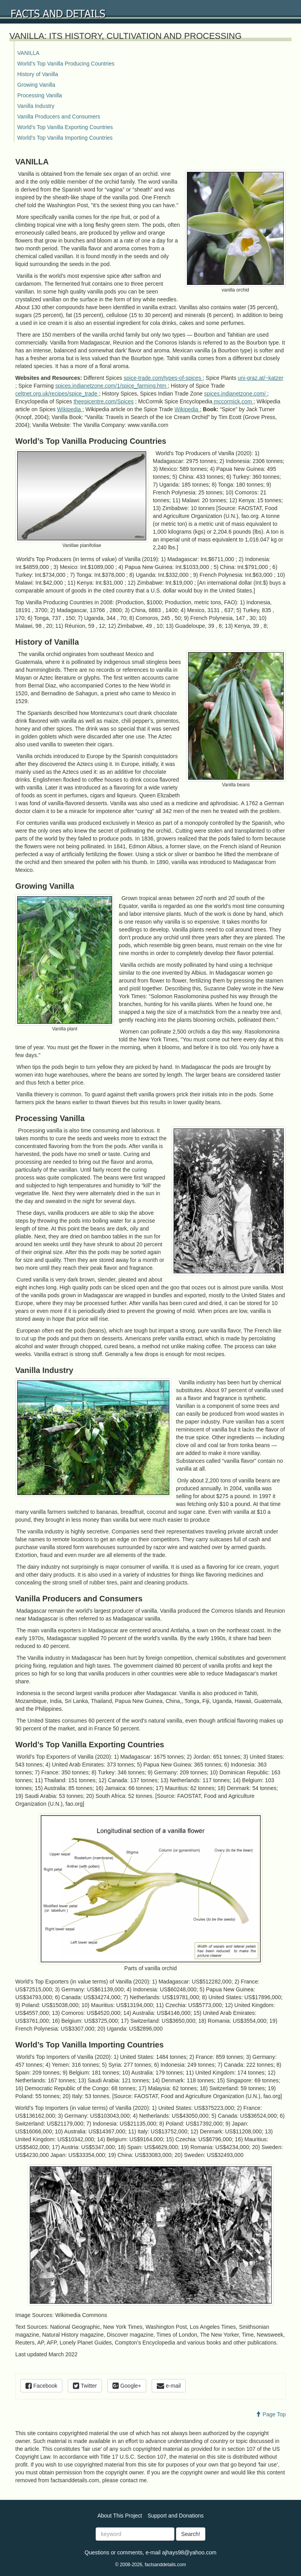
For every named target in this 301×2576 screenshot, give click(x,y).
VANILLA (28, 53)
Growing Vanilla (36, 85)
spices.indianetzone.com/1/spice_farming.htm (111, 386)
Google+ (126, 2386)
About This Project (119, 2515)
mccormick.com (233, 401)
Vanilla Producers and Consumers (58, 116)
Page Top (271, 2414)
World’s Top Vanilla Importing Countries (64, 138)
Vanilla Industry (35, 106)
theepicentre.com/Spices (104, 401)
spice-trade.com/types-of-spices (163, 378)
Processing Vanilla (39, 95)
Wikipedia (70, 409)
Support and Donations (175, 2515)
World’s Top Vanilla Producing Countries (65, 63)
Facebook (41, 2386)
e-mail (169, 2386)
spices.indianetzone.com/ (235, 393)
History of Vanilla (37, 74)
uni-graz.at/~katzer (260, 378)
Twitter (85, 2386)
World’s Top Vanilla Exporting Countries (65, 127)
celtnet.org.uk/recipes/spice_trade (57, 393)
